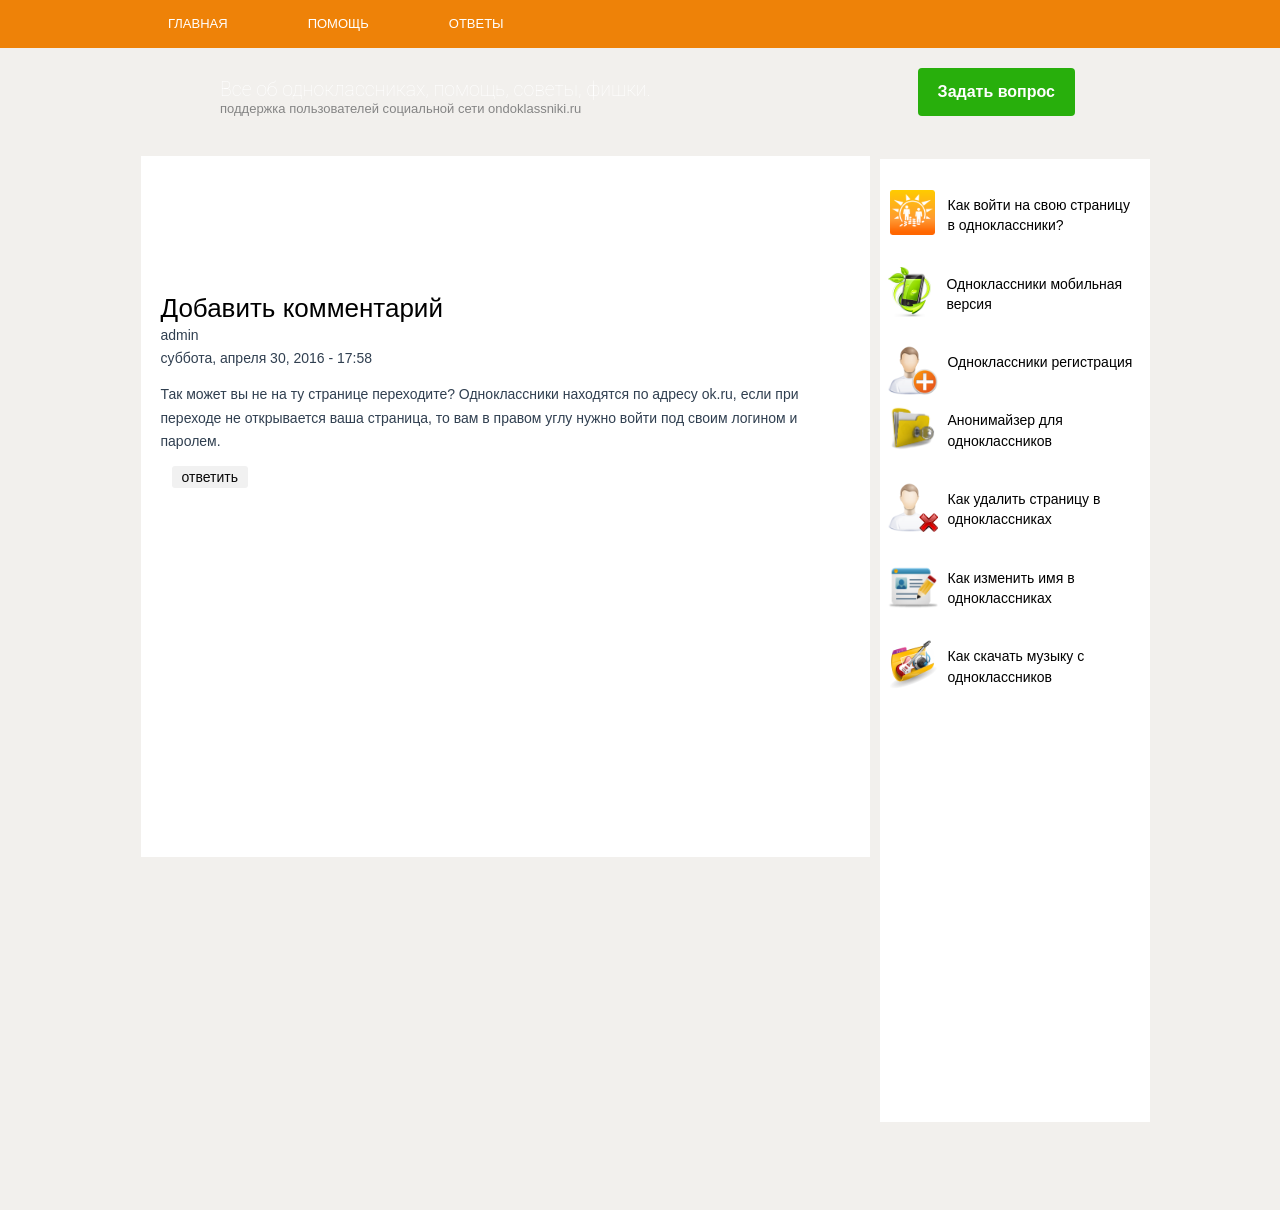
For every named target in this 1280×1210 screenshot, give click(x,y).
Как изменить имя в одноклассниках (1011, 588)
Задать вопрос (996, 91)
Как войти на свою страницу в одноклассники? (1039, 215)
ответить (210, 477)
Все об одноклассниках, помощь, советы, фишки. (435, 89)
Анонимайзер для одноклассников (1005, 430)
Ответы (476, 23)
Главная (198, 23)
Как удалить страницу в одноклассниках (1024, 509)
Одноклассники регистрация (1040, 362)
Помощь (338, 23)
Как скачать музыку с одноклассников (1016, 666)
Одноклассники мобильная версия (1035, 294)
